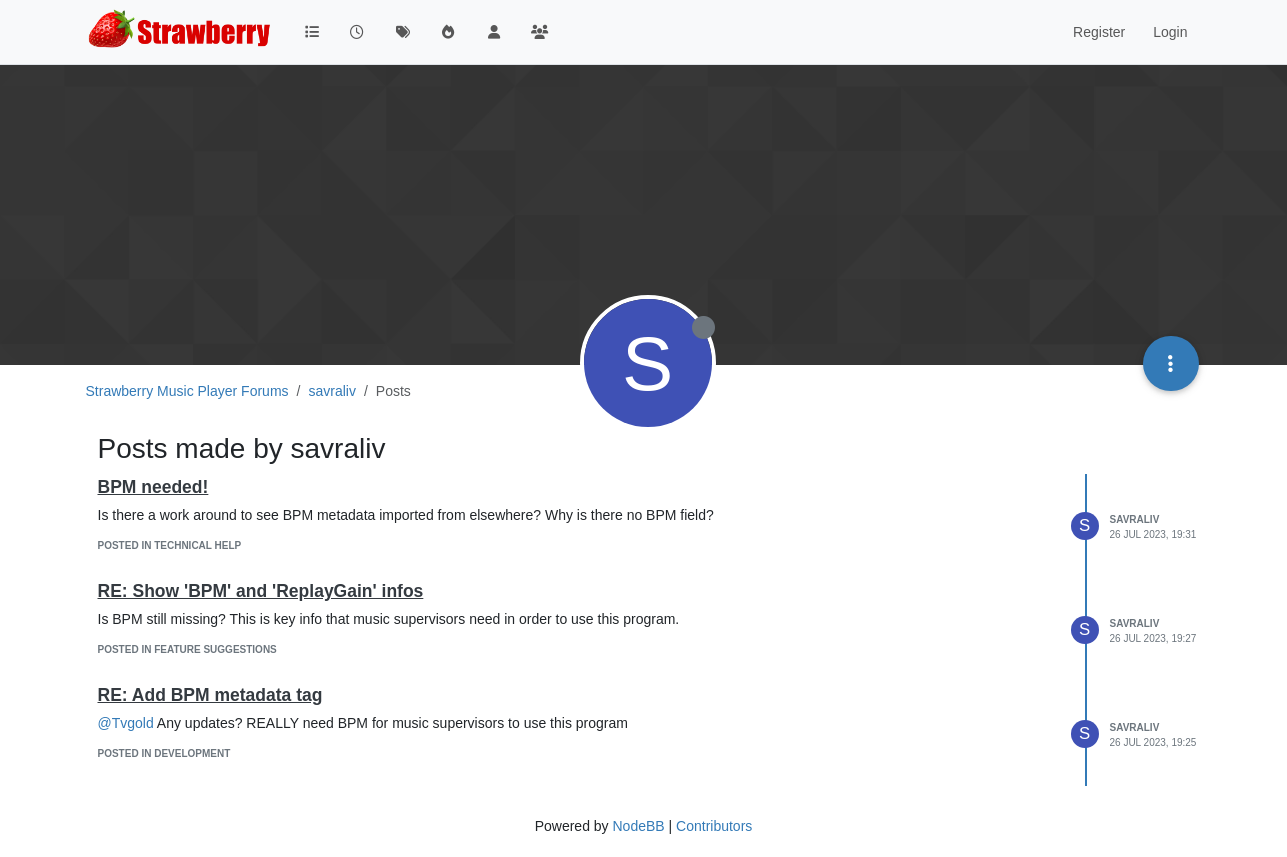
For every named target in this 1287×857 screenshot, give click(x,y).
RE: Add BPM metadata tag (210, 695)
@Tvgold (126, 723)
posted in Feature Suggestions (187, 649)
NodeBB (638, 826)
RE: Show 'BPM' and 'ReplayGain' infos (261, 591)
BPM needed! (153, 487)
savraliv (1135, 519)
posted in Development (164, 753)
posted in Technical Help (170, 545)
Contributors (714, 826)
